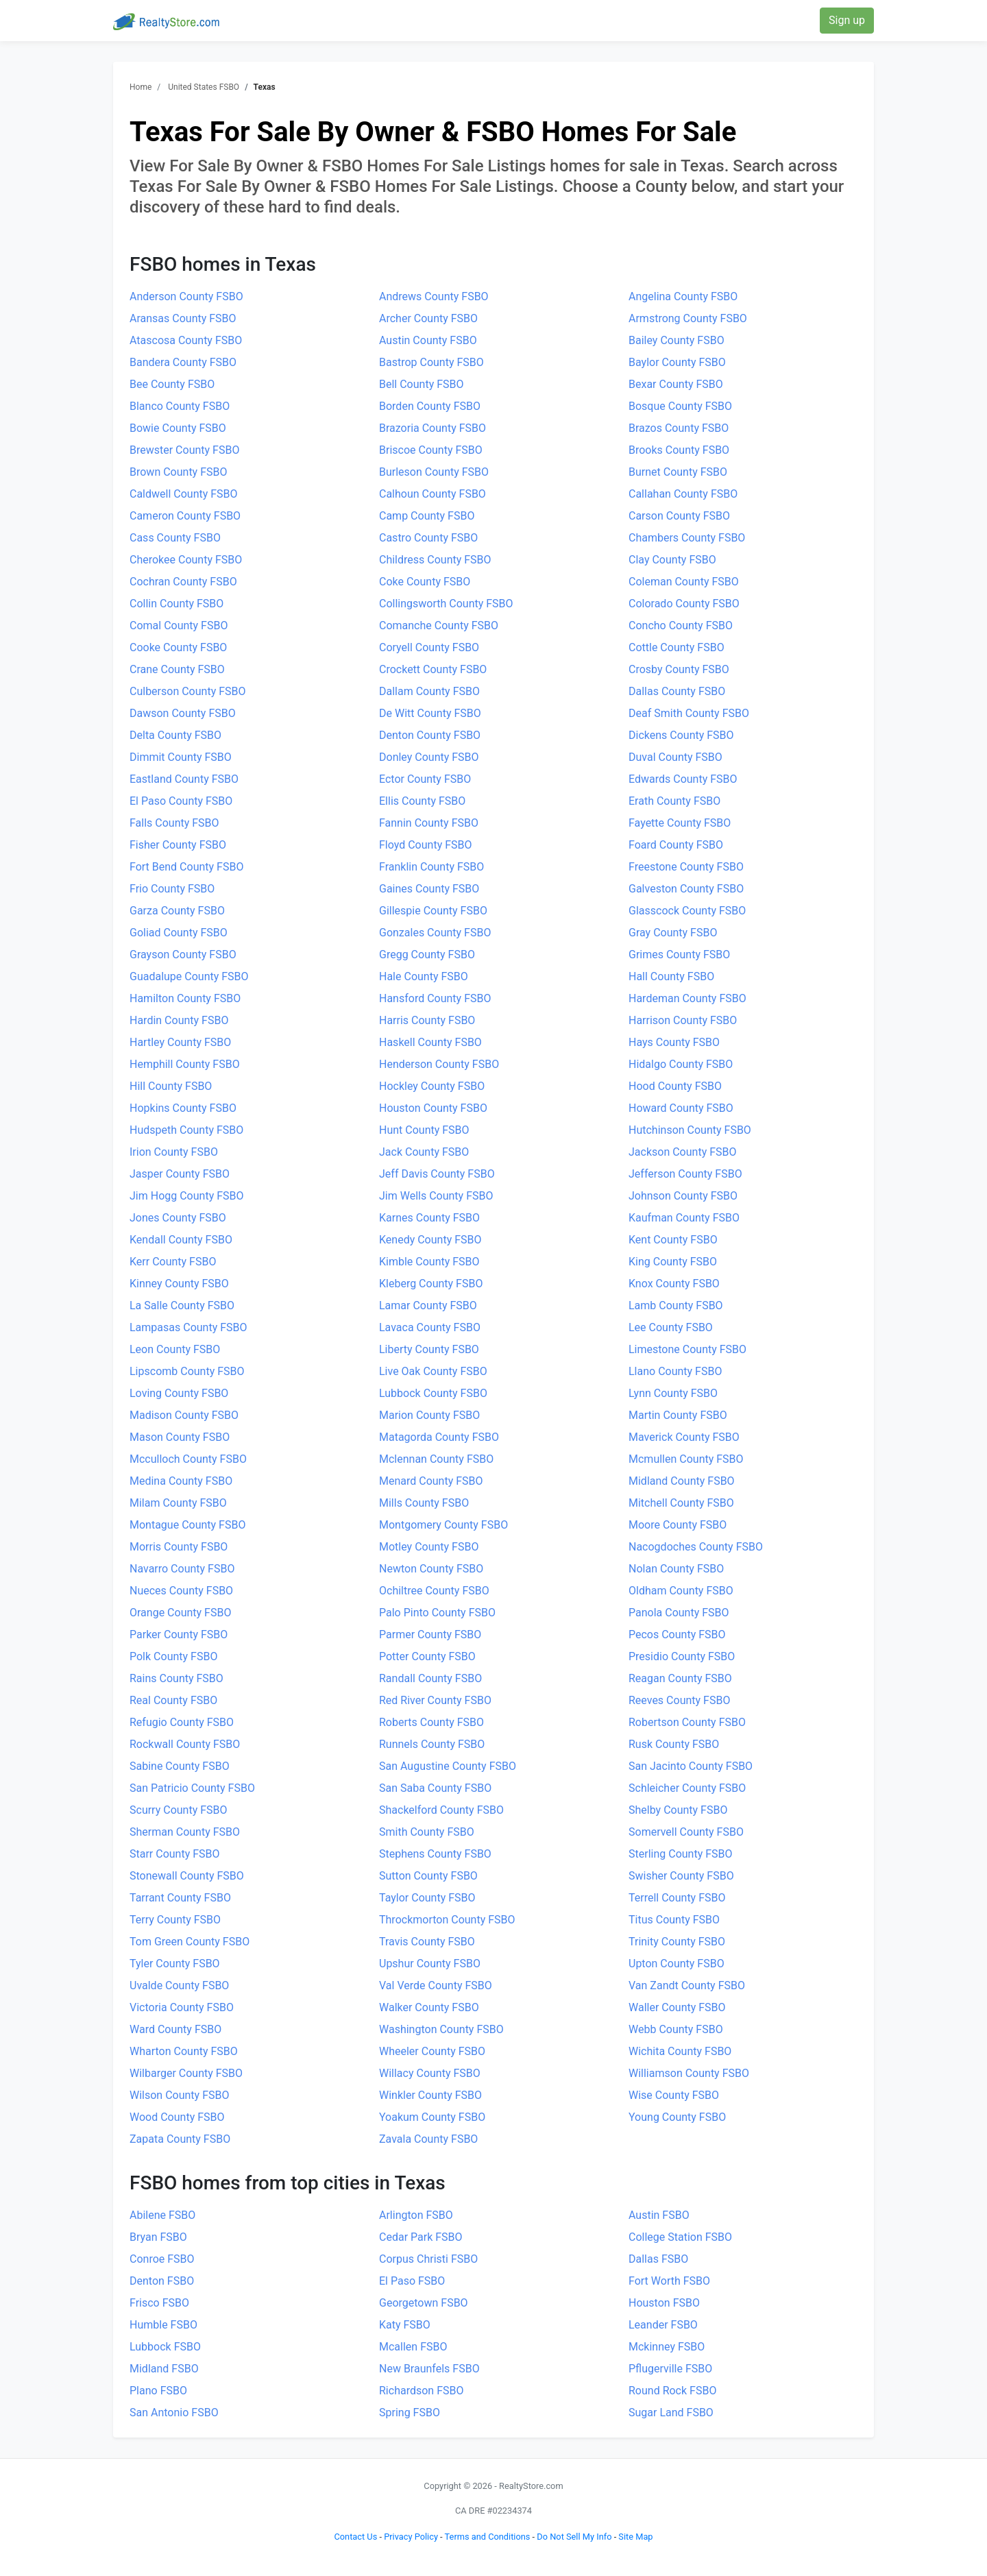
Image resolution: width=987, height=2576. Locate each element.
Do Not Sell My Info (574, 2536)
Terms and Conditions (488, 2536)
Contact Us (355, 2536)
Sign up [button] (847, 20)
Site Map (635, 2536)
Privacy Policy (411, 2536)
